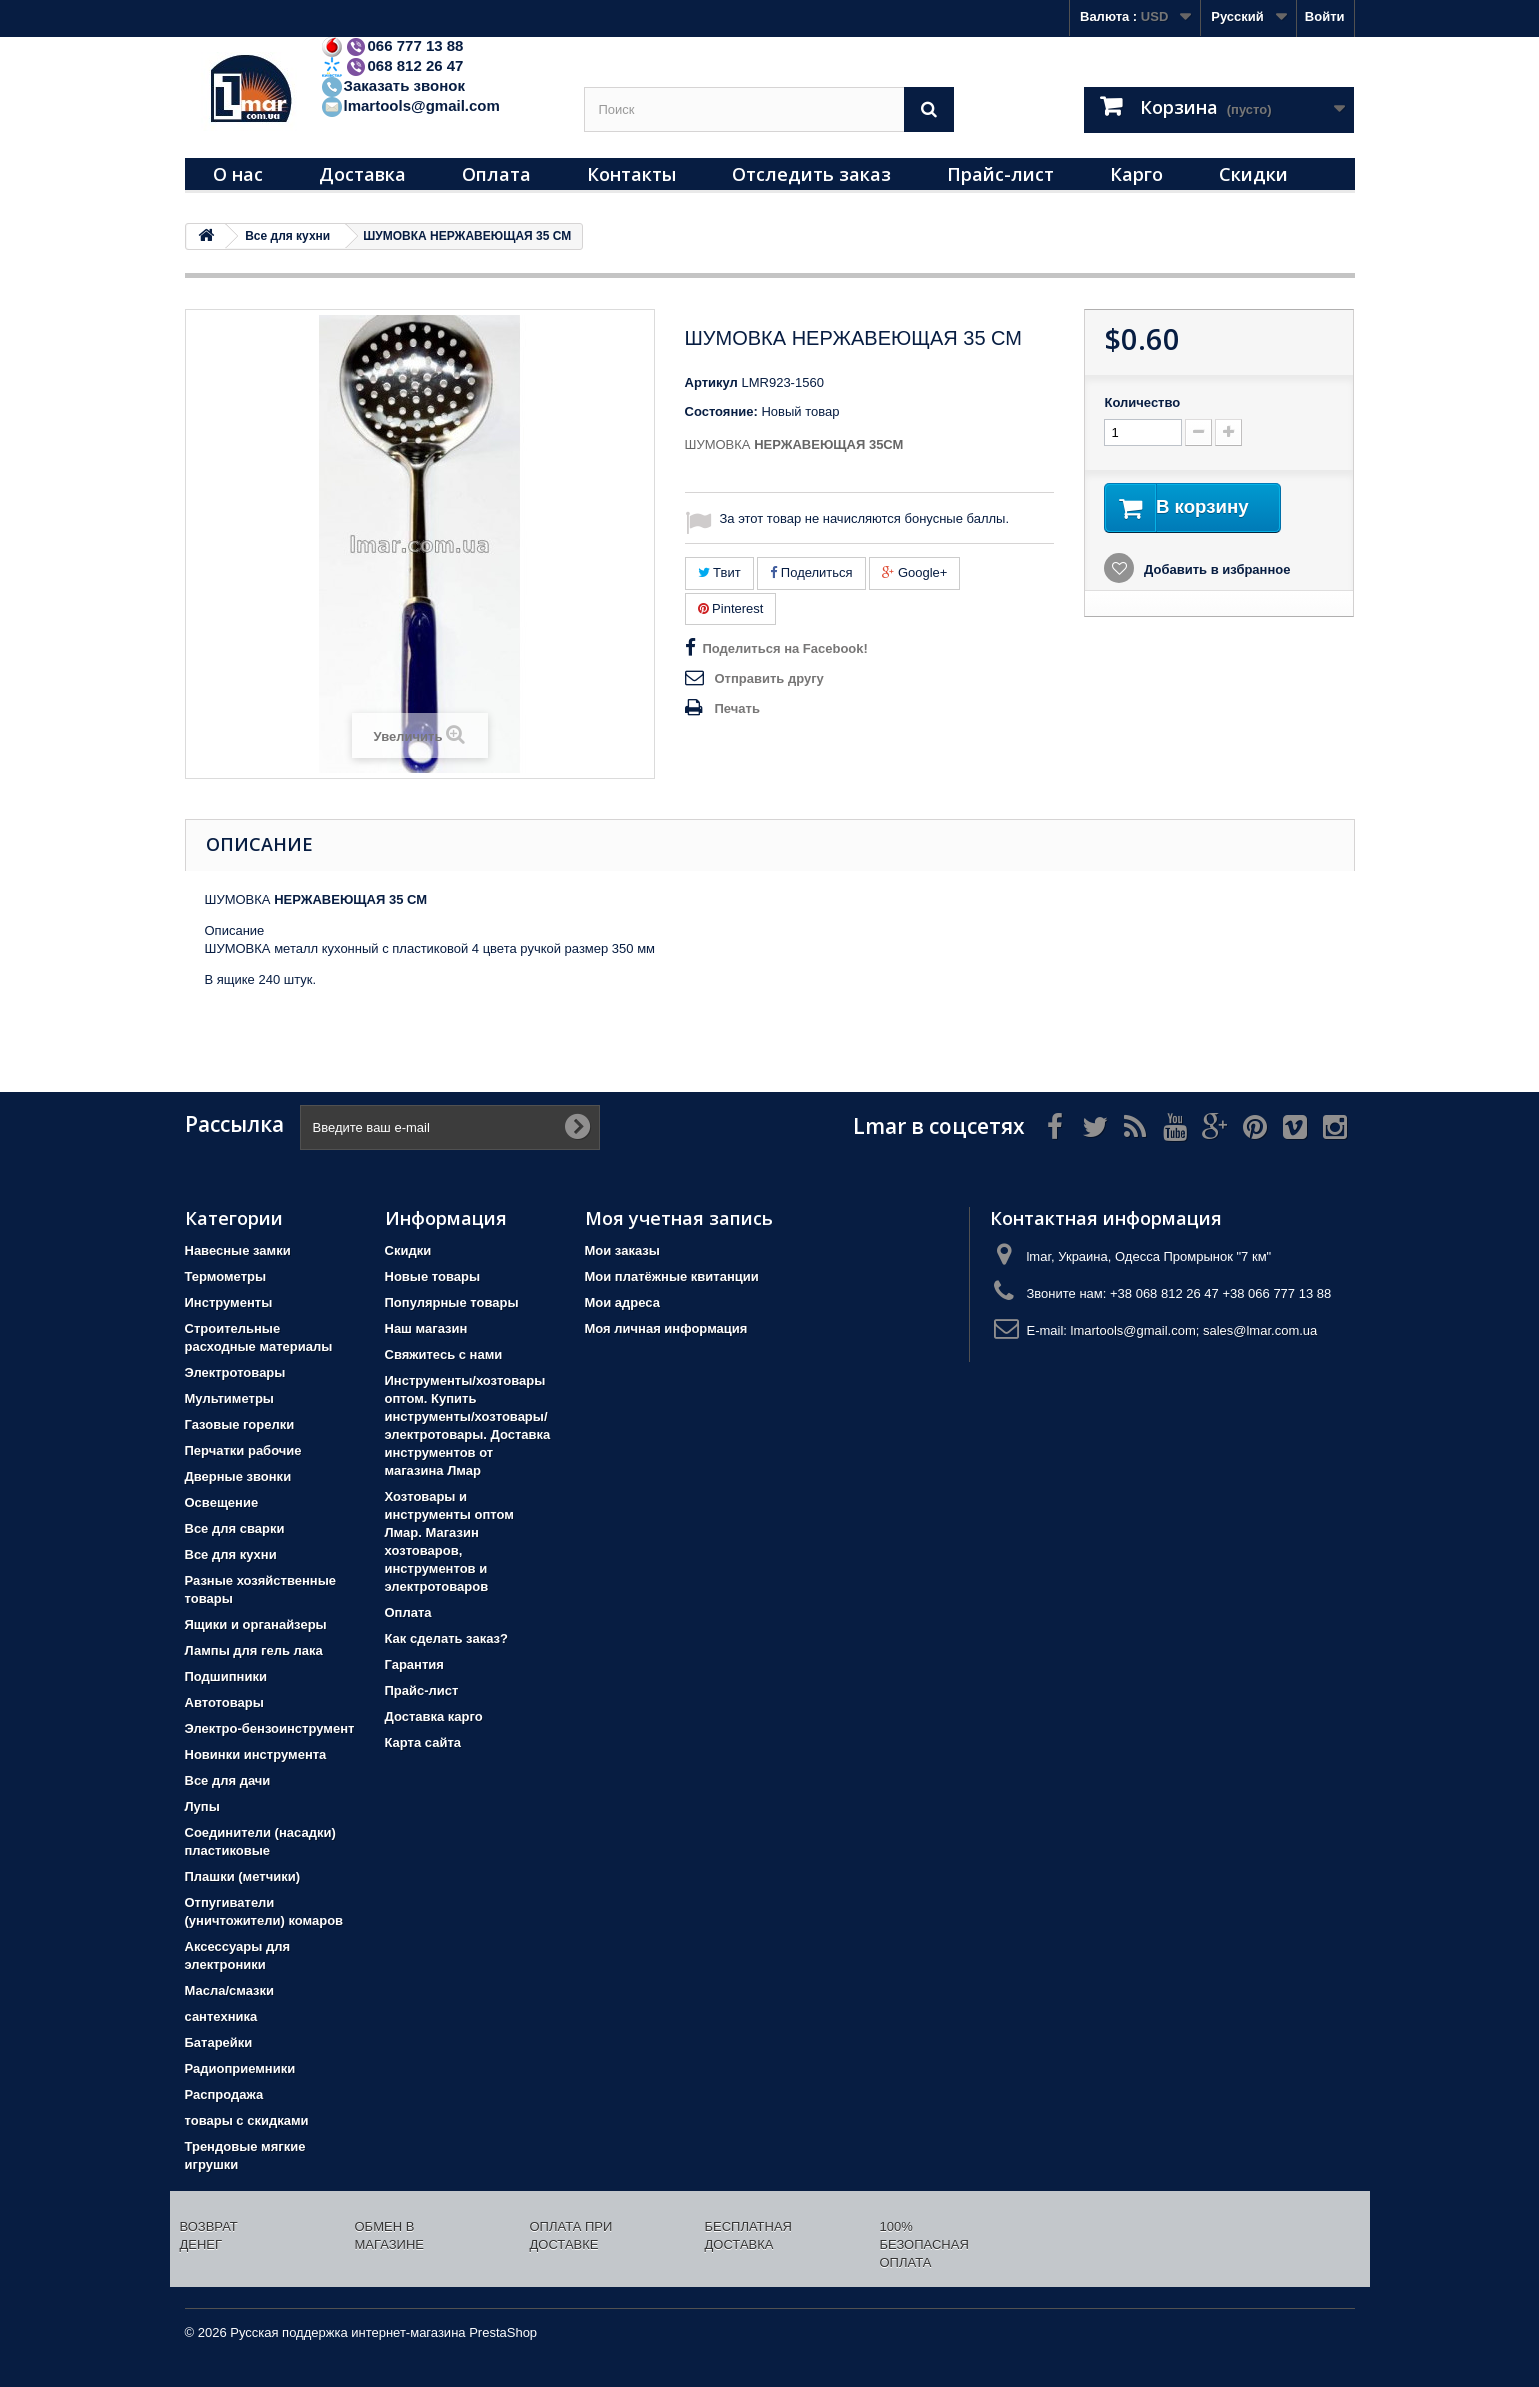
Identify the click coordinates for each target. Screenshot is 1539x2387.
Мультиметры (229, 1398)
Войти (1325, 16)
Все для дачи (228, 1780)
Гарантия (414, 1664)
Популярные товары (452, 1302)
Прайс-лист (1000, 174)
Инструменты (229, 1302)
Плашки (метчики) (243, 1876)
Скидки (1253, 174)
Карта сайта (423, 1742)
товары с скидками (247, 2120)
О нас (238, 174)
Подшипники (226, 1676)
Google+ (914, 572)
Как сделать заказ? (446, 1638)
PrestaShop (503, 2332)
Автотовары (224, 1702)
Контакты (631, 174)
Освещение (222, 1502)
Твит (719, 572)
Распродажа (224, 2094)
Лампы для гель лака (254, 1650)
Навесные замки (238, 1250)
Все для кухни (231, 1554)
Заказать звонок (392, 85)
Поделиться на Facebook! (785, 648)
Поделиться (811, 572)
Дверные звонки (238, 1476)
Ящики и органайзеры (256, 1624)
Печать (737, 708)
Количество (1142, 402)
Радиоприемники (240, 2068)
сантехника (221, 2016)
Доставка (362, 174)
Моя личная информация (666, 1328)
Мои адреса (622, 1302)
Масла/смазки (230, 1990)
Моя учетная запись (679, 1218)
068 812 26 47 (392, 65)
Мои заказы (622, 1250)
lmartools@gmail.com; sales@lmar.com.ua (1194, 1330)
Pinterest (731, 608)
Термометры (226, 1276)
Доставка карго (434, 1716)
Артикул (711, 382)
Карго (1136, 174)
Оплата (496, 174)
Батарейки (219, 2042)
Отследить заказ (811, 174)
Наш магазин (426, 1328)
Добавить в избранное (1215, 571)
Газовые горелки (240, 1424)
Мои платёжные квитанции (672, 1276)
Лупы (202, 1806)
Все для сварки (235, 1528)
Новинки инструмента (256, 1754)
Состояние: (721, 411)
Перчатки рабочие (243, 1450)
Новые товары (433, 1276)
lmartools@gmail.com (410, 105)
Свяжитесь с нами (444, 1354)
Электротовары (235, 1372)
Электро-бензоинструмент (270, 1728)
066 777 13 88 (392, 45)
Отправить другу (769, 678)
